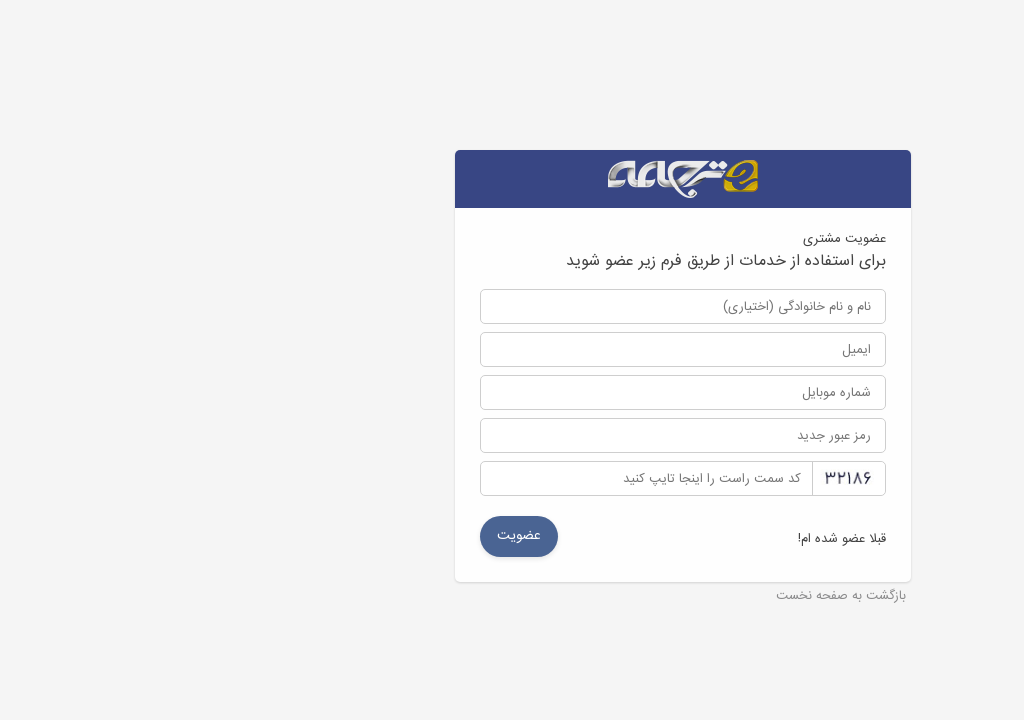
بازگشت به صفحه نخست (670, 597)
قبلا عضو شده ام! (671, 539)
